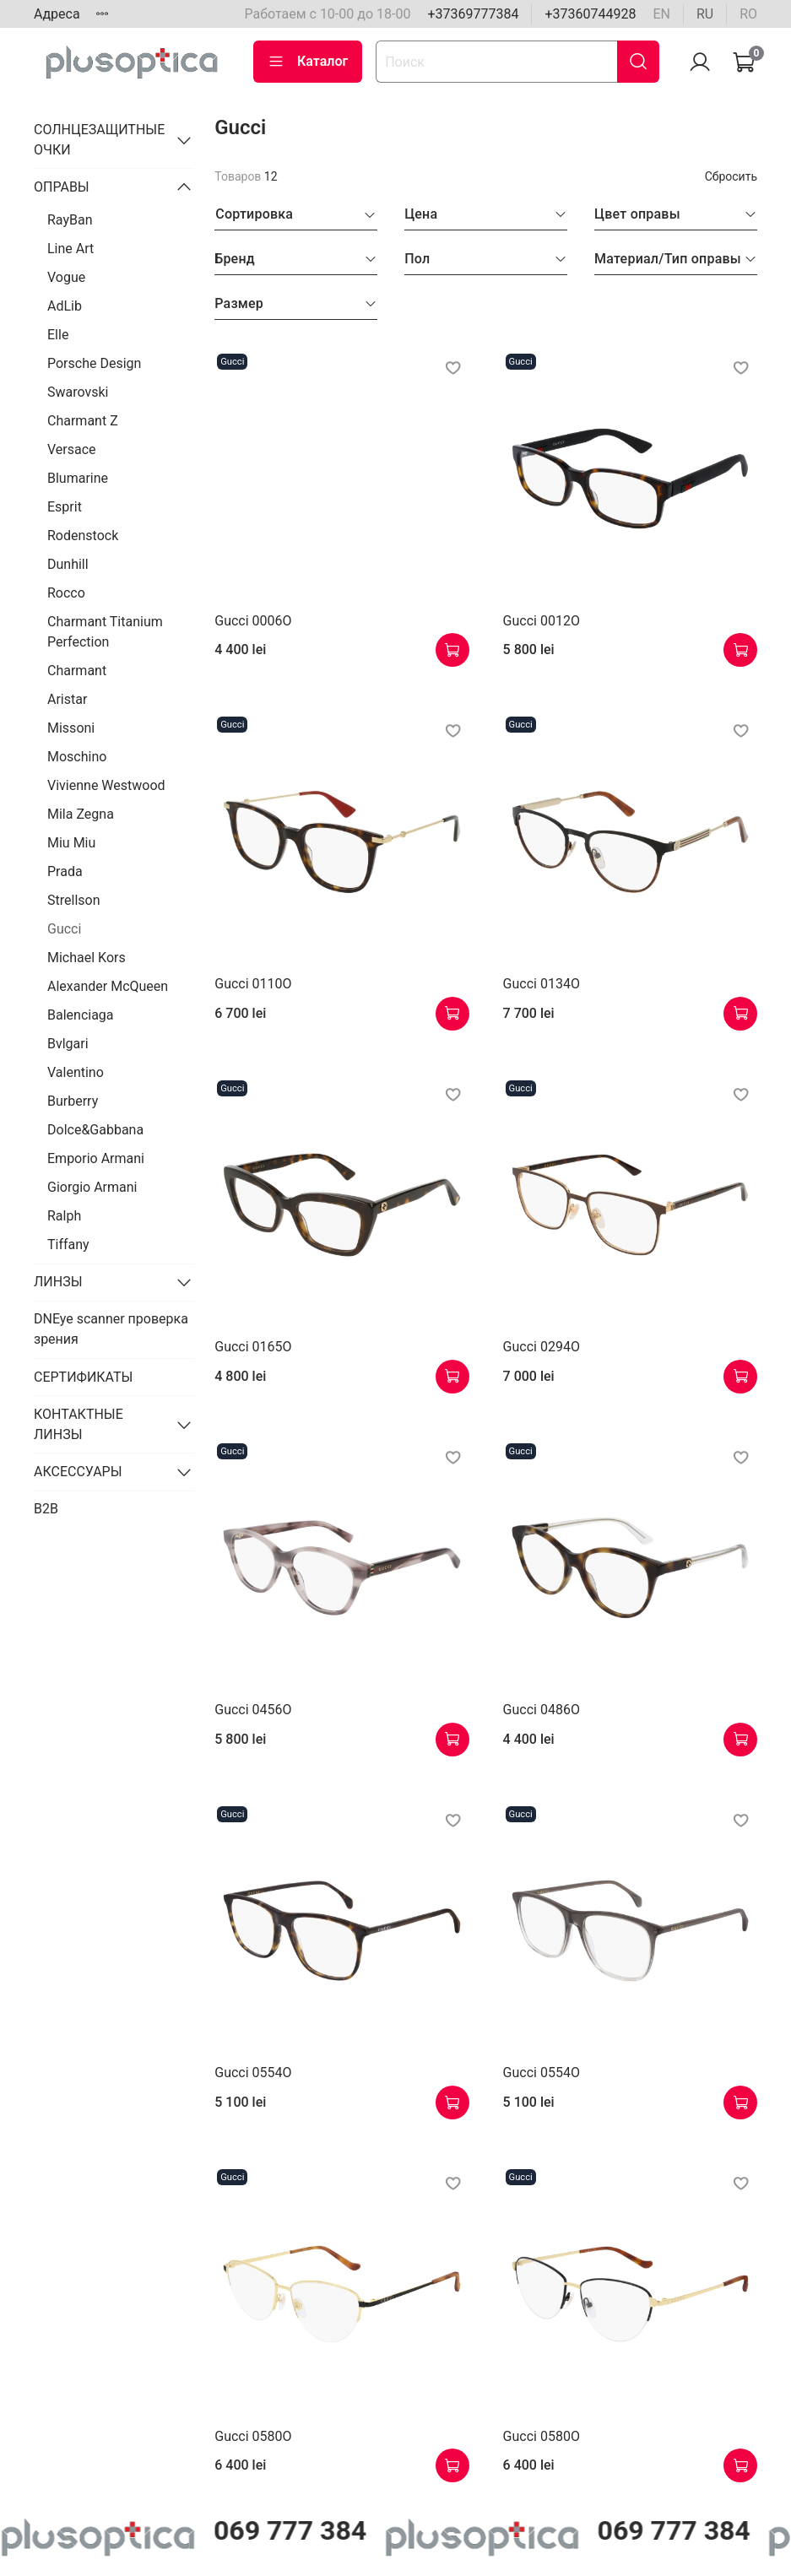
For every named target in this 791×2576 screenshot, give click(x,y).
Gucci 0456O (252, 1710)
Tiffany (68, 1245)
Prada (65, 871)
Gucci (64, 929)
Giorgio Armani (92, 1187)
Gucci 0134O (541, 984)
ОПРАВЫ (61, 187)
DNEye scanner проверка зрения (111, 1329)
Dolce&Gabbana (95, 1130)
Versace (71, 449)
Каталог (308, 61)
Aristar (67, 699)
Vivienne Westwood (106, 785)
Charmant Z (82, 421)
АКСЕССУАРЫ (78, 1472)
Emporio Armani (95, 1158)
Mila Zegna (80, 814)
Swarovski (78, 392)
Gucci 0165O (252, 1347)
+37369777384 (472, 14)
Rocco (66, 593)
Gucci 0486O (541, 1710)
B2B (46, 1509)
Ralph (64, 1216)
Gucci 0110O (252, 984)
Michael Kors (86, 958)
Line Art (70, 249)
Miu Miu (71, 843)
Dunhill (68, 564)
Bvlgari (68, 1044)
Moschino (76, 757)
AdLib (64, 306)
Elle (57, 335)
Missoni (71, 728)
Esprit (64, 507)
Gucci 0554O (252, 2073)
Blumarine (77, 478)
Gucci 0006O (252, 621)
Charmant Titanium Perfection (105, 632)
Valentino (75, 1072)
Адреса (57, 14)
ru (704, 14)
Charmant (76, 671)
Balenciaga (80, 1015)
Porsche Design (94, 363)
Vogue (66, 277)
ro (748, 14)
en (661, 14)
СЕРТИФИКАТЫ (83, 1377)
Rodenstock (82, 536)
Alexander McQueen (107, 986)
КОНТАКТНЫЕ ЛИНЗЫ (78, 1424)
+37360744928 (590, 14)
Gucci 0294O (541, 1347)
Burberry (72, 1101)
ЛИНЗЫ (58, 1282)
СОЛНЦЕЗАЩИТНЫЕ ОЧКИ (99, 140)
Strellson (73, 900)
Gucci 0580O (252, 2436)
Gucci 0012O (541, 621)
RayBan (70, 220)
